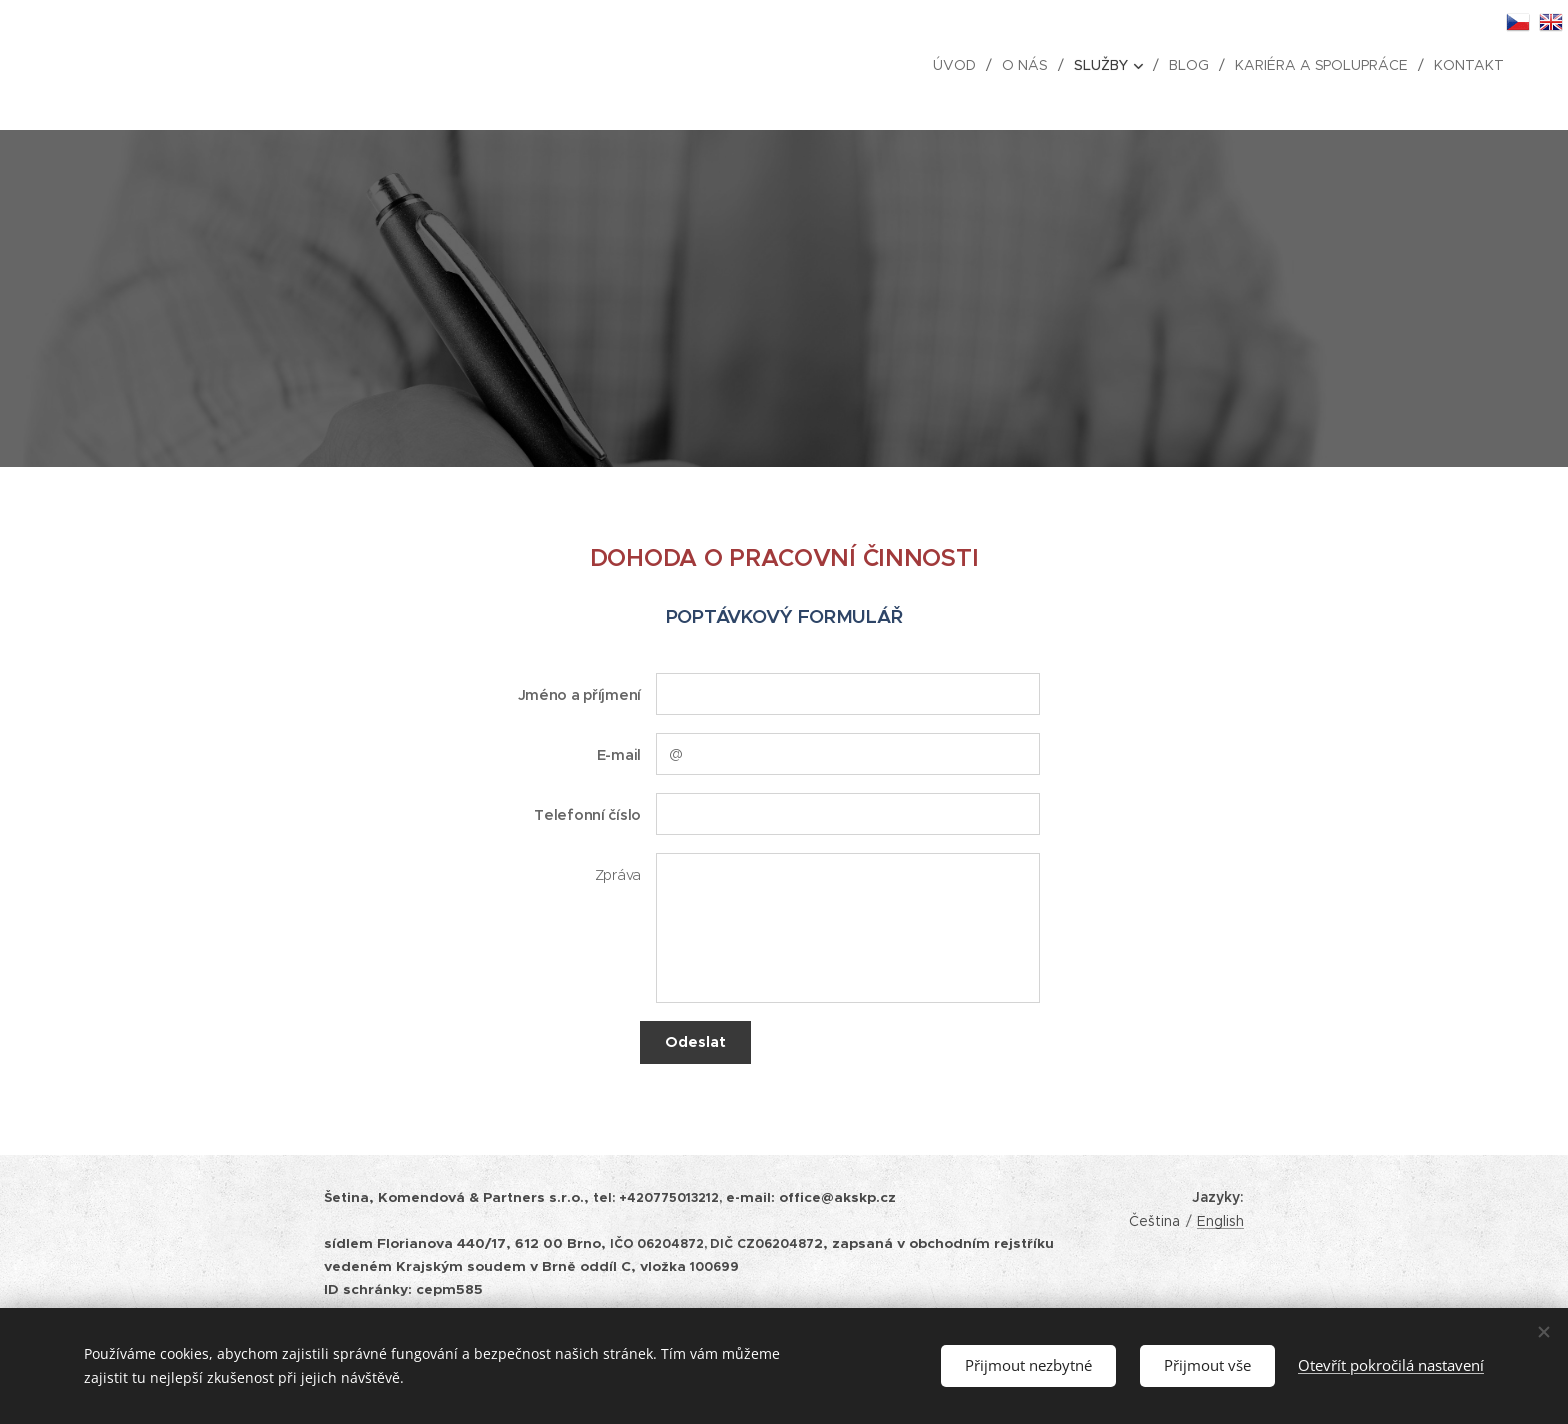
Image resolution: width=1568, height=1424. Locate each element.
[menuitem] (959, 65)
